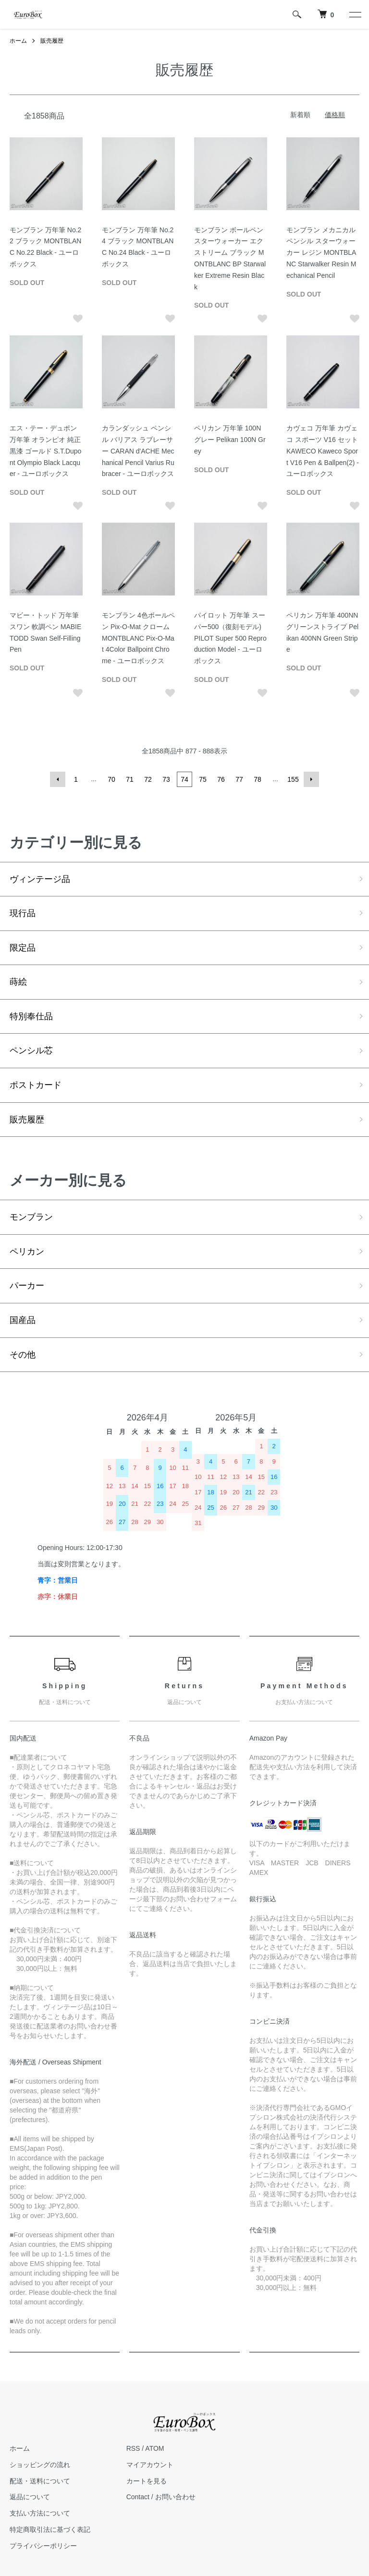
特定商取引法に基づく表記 (50, 2529)
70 (111, 779)
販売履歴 (51, 40)
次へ (311, 779)
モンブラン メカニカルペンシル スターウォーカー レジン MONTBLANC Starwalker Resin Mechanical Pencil (321, 252)
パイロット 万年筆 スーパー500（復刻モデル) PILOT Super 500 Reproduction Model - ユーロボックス (230, 638)
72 (148, 779)
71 (130, 779)
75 (203, 779)
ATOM (154, 2448)
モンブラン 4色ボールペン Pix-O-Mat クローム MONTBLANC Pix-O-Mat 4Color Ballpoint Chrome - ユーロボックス (138, 638)
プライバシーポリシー (43, 2546)
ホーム (18, 40)
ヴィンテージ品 (40, 879)
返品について (30, 2497)
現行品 (23, 913)
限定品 (23, 948)
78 (257, 779)
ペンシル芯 (31, 1050)
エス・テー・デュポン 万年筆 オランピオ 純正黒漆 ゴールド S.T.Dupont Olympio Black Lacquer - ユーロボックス (45, 450)
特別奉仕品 (31, 1016)
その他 (23, 1355)
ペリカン (27, 1251)
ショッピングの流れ (40, 2465)
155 (292, 779)
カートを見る (146, 2481)
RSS (133, 2448)
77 (239, 779)
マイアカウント (149, 2465)
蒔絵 (18, 982)
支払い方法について (40, 2513)
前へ (57, 779)
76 (221, 779)
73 (166, 779)
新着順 (300, 115)
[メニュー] (354, 14)
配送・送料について (40, 2481)
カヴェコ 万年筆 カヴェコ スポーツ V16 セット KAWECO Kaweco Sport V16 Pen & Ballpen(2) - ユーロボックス (322, 450)
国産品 (23, 1320)
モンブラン (31, 1217)
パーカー (27, 1285)
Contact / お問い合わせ (161, 2497)
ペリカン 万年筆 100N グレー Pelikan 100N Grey (230, 439)
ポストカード (36, 1085)
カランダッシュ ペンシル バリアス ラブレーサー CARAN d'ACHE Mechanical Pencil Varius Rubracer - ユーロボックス (138, 450)
